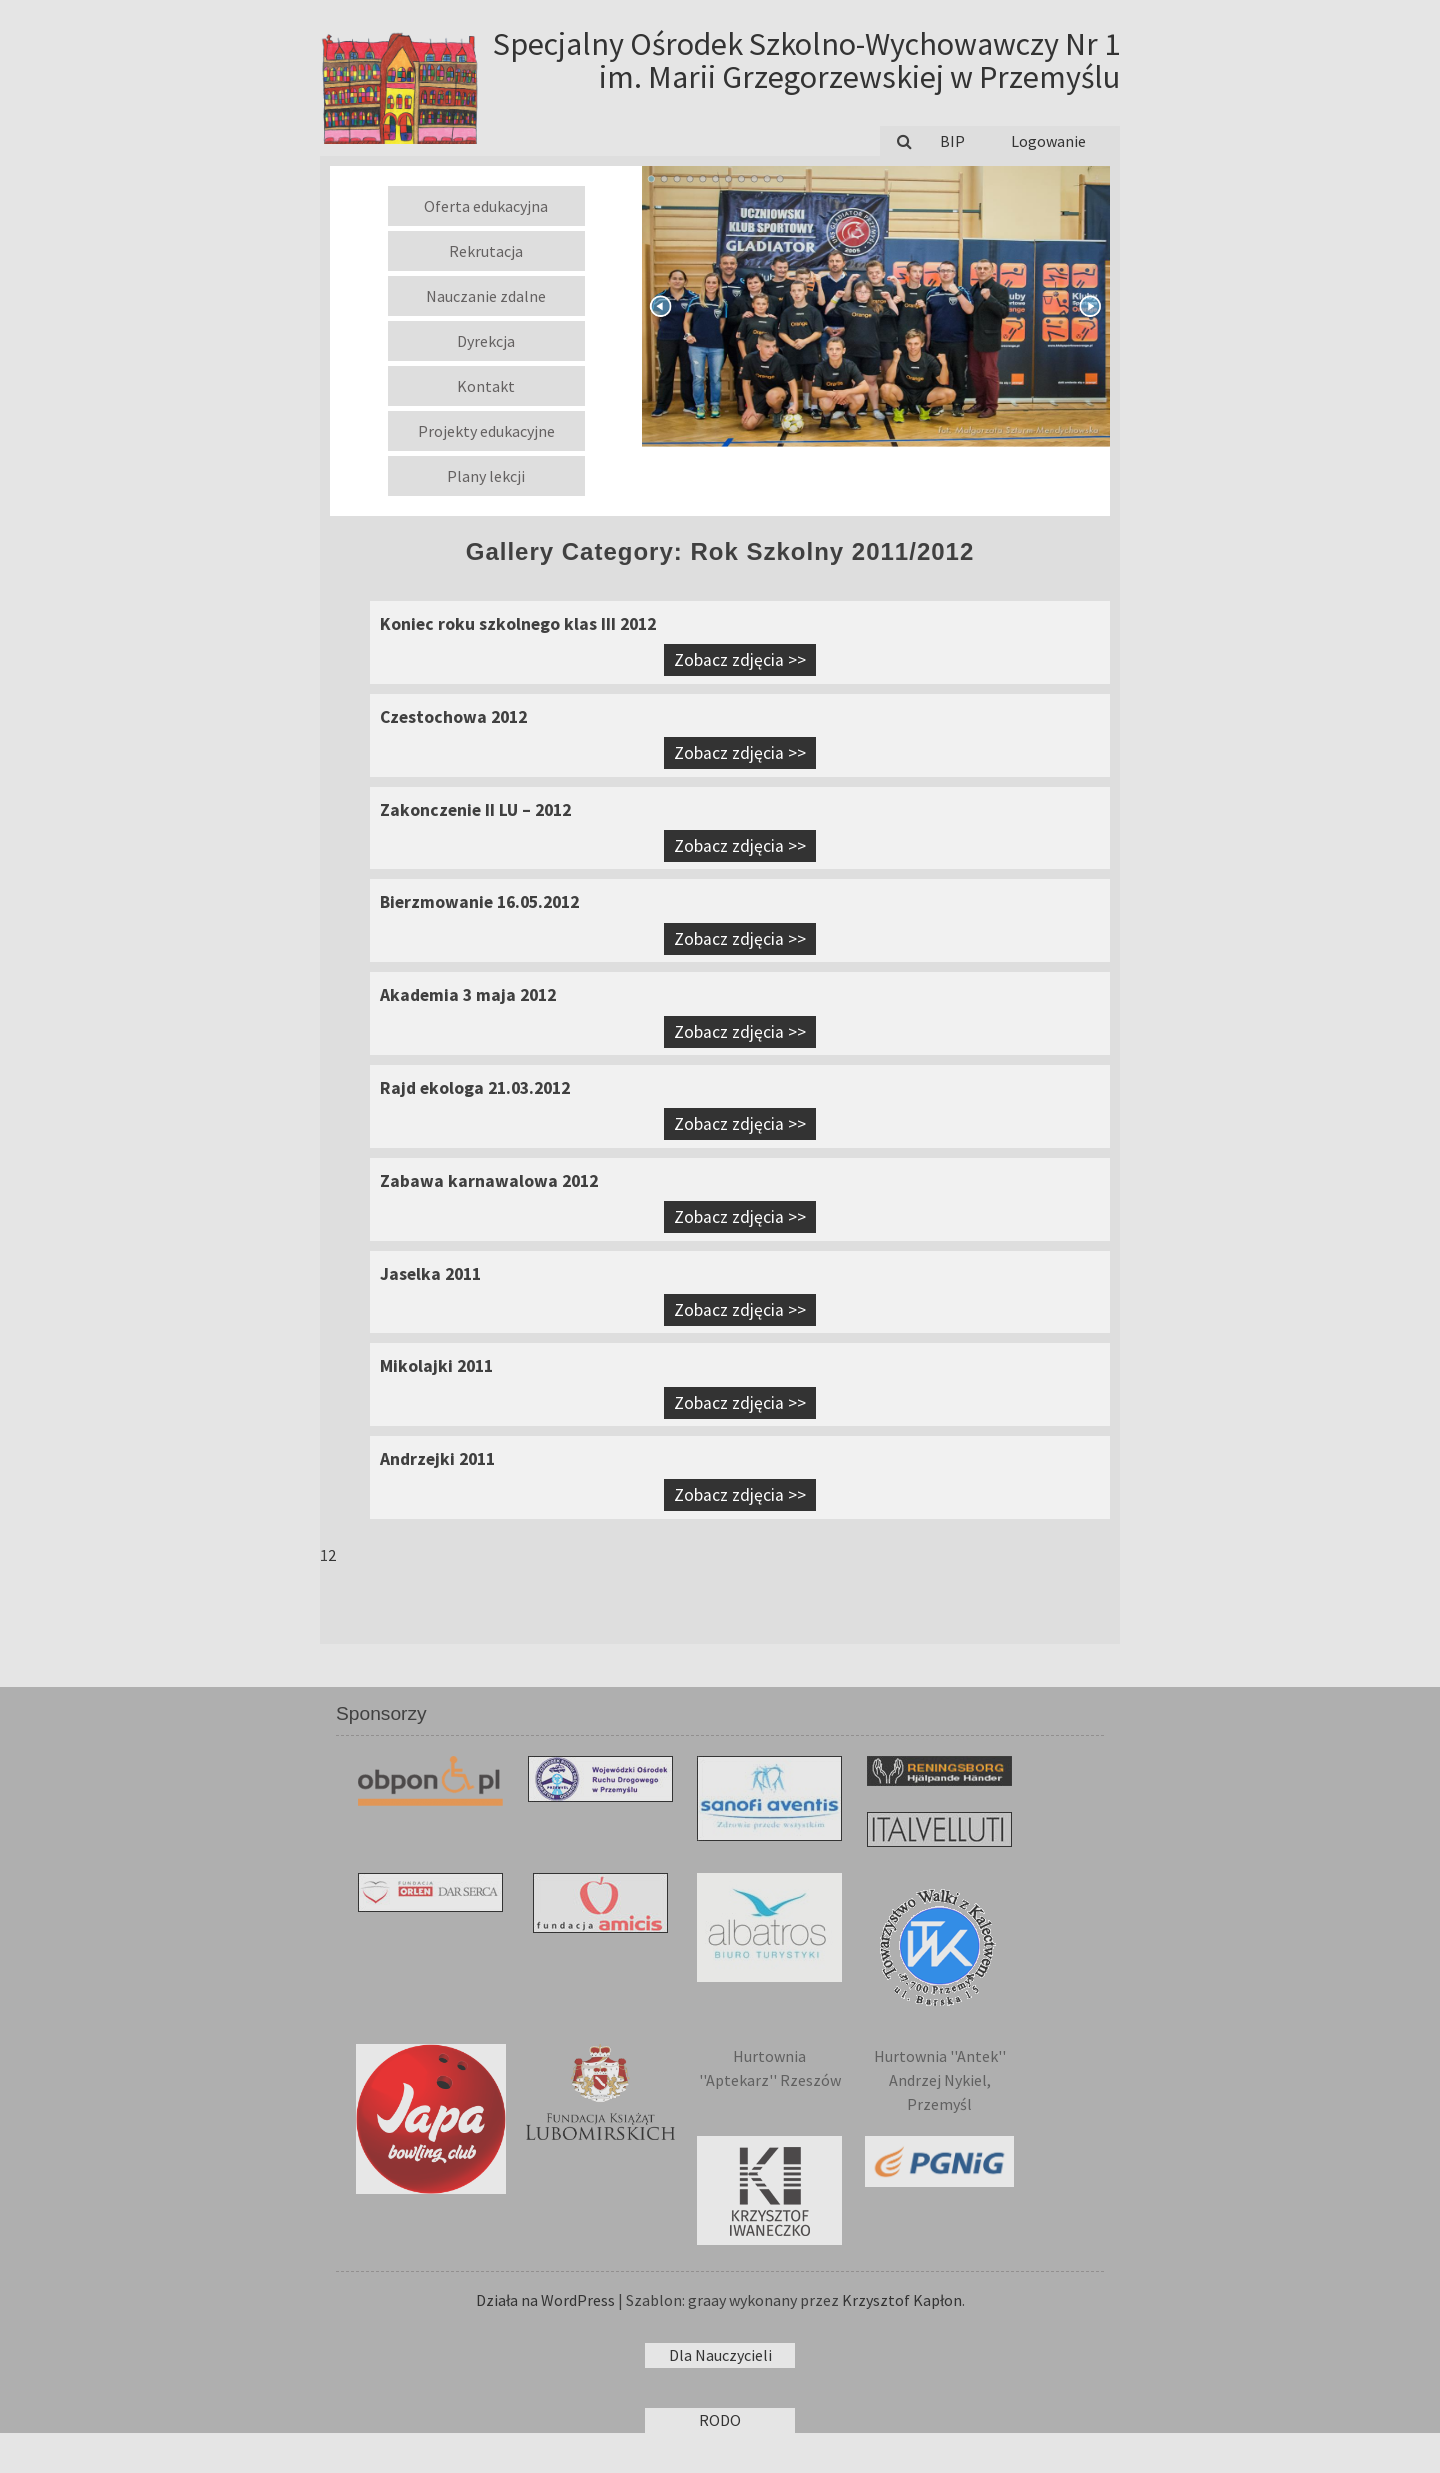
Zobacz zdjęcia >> (740, 660)
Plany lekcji (486, 476)
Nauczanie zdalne (486, 296)
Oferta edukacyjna (486, 206)
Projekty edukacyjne (486, 431)
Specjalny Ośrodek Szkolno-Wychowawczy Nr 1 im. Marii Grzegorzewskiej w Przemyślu (806, 60)
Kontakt (486, 386)
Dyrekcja (486, 341)
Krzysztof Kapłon (902, 2300)
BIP (952, 141)
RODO (720, 2420)
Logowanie (1048, 141)
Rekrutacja (486, 251)
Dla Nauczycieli (720, 2355)
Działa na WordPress (545, 2300)
